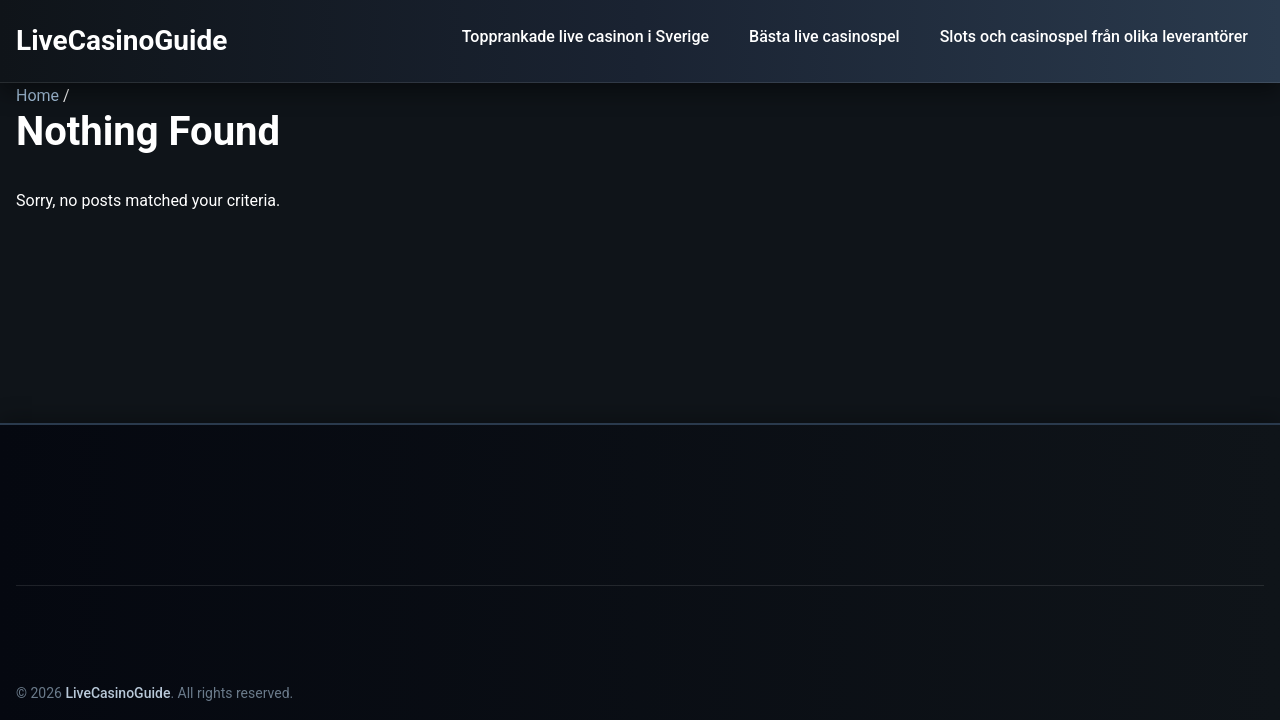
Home (37, 95)
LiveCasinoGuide (121, 40)
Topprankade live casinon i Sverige (585, 36)
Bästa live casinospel (824, 36)
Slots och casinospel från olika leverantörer (1094, 36)
